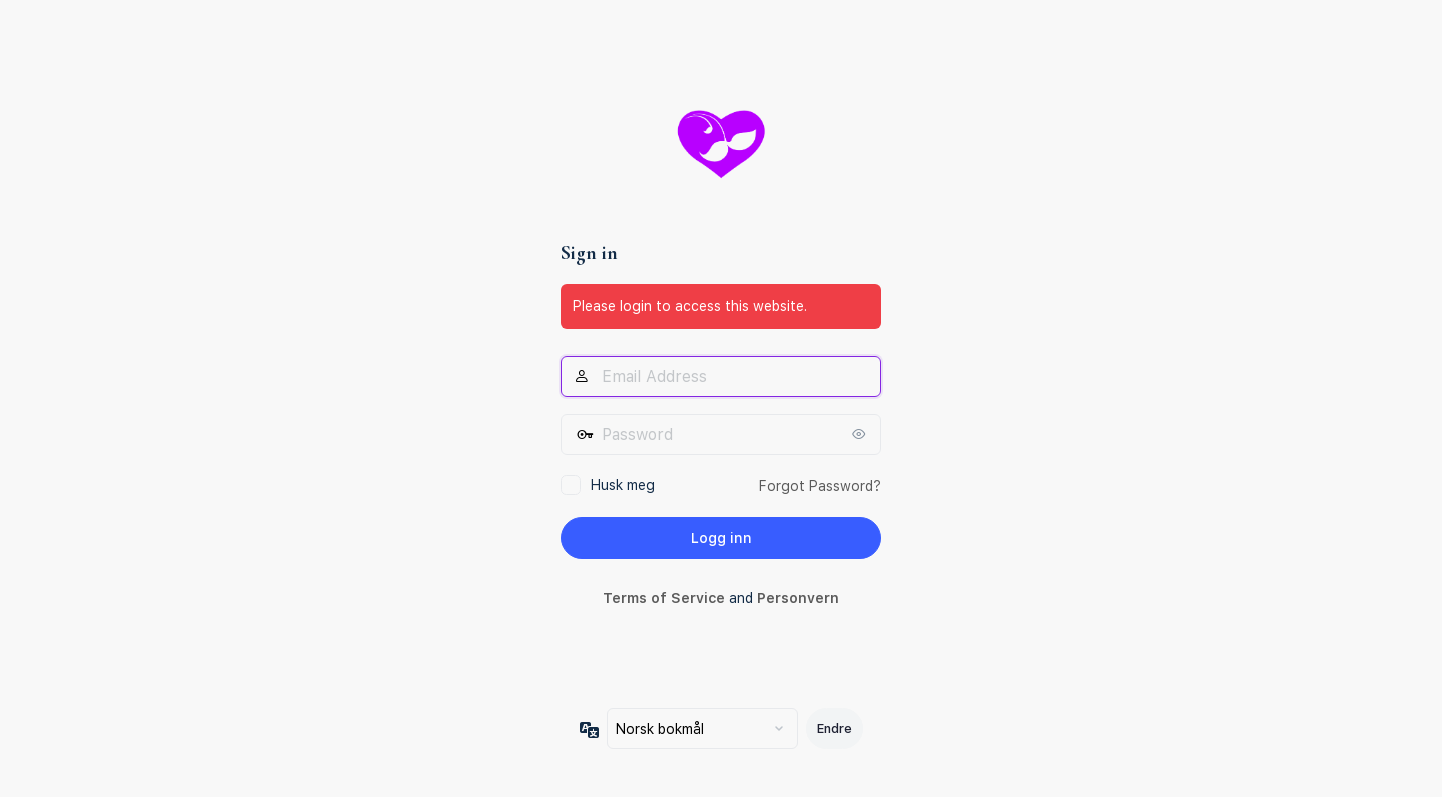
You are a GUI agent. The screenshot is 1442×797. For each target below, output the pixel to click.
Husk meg (623, 485)
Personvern (798, 598)
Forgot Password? (820, 486)
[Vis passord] (861, 434)
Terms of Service (664, 598)
